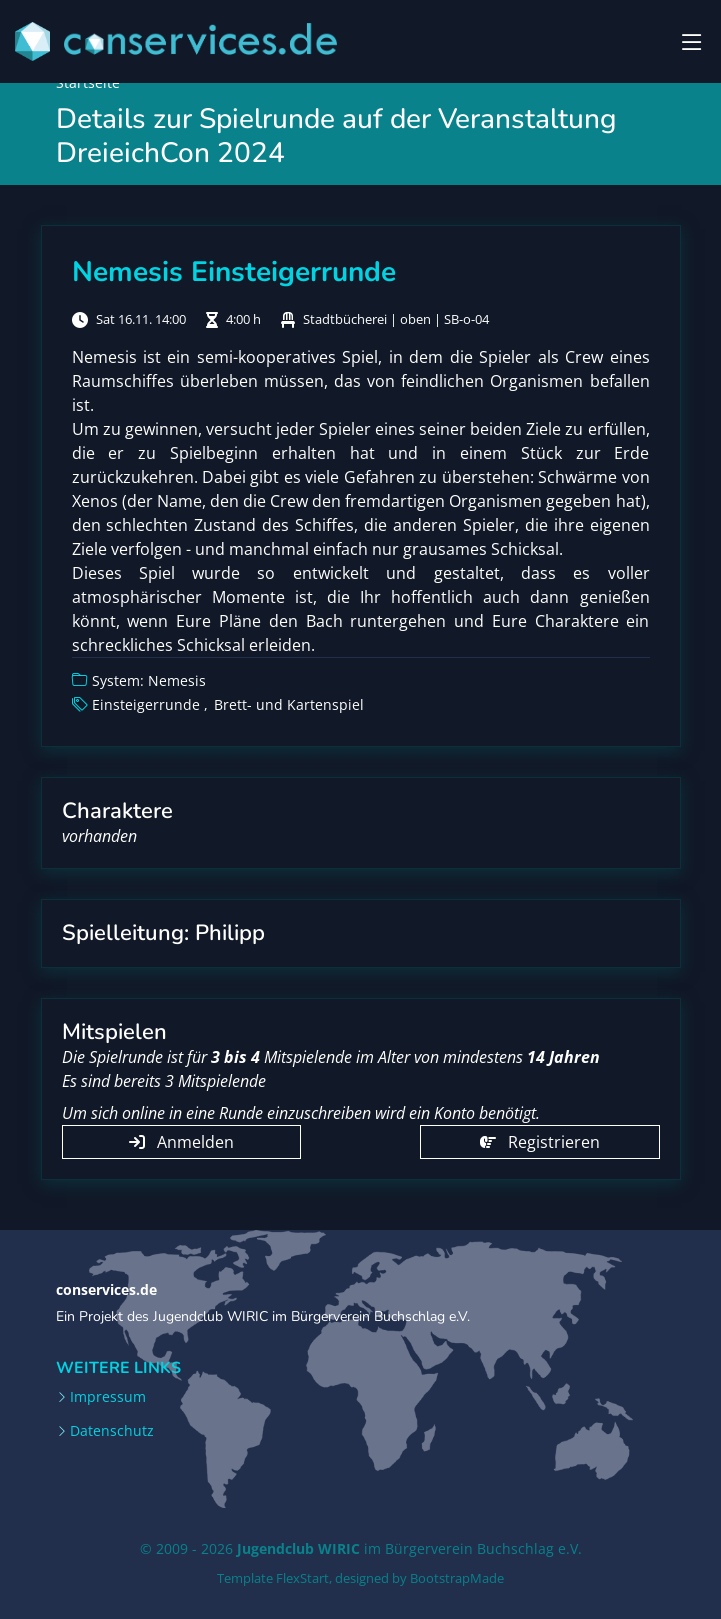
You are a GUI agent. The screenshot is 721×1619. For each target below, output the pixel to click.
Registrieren (540, 1142)
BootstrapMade (457, 1578)
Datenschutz (112, 1431)
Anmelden (181, 1142)
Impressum (108, 1397)
